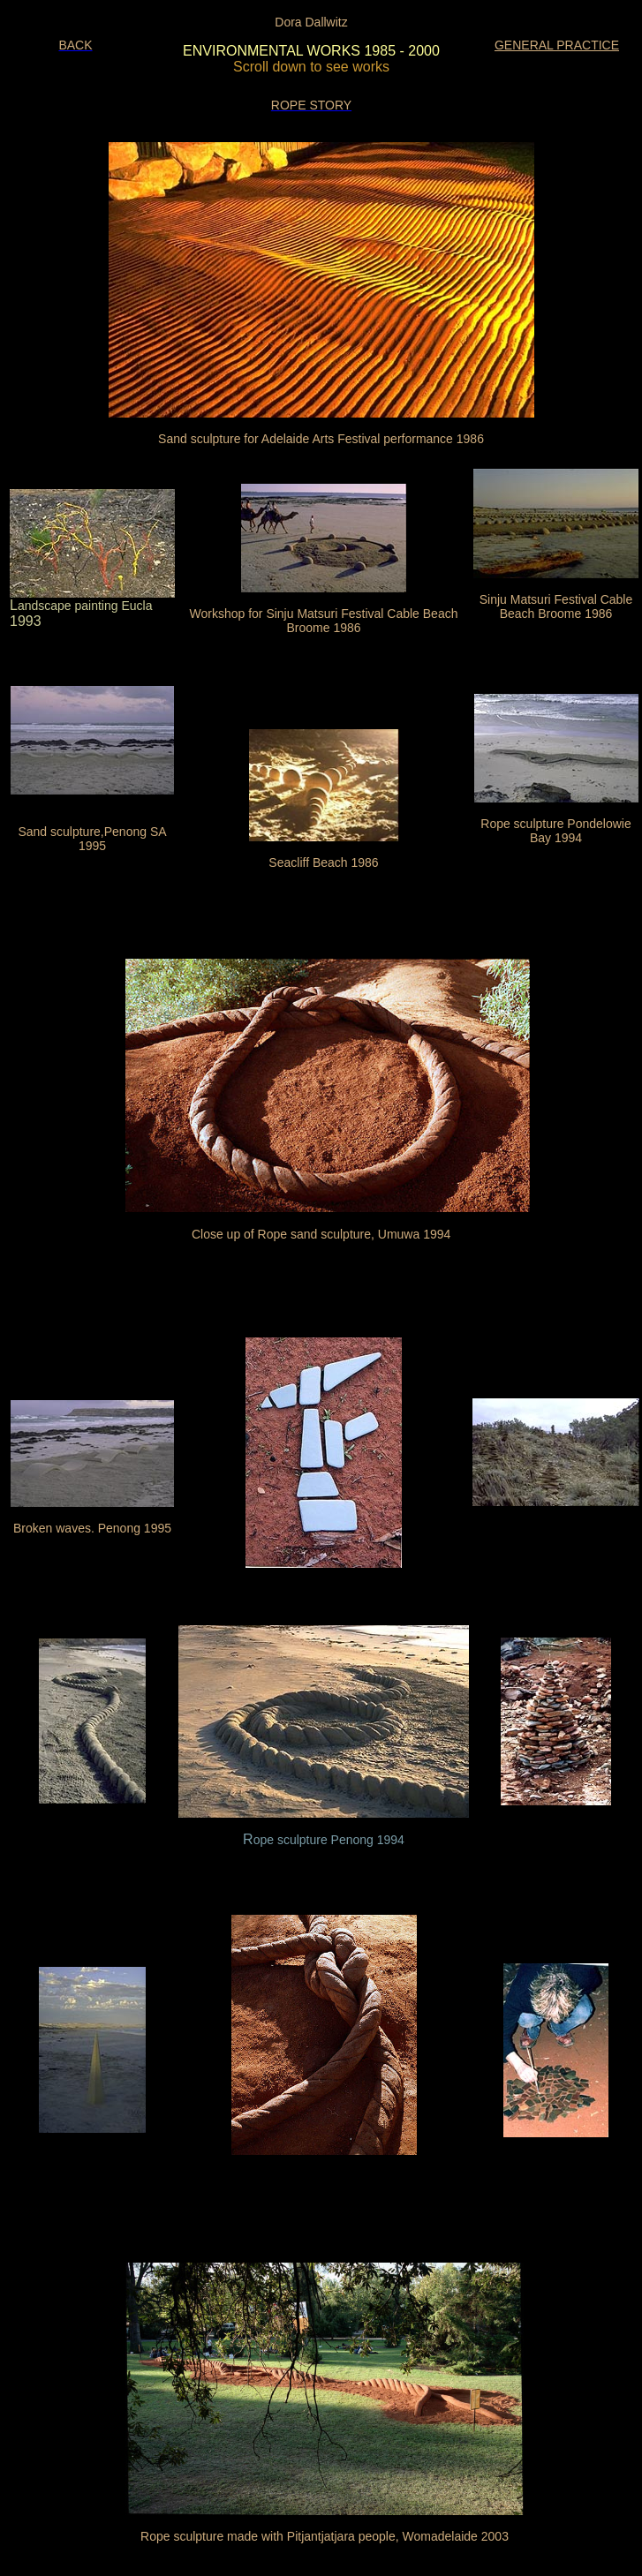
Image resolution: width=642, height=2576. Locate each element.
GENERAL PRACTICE (557, 45)
